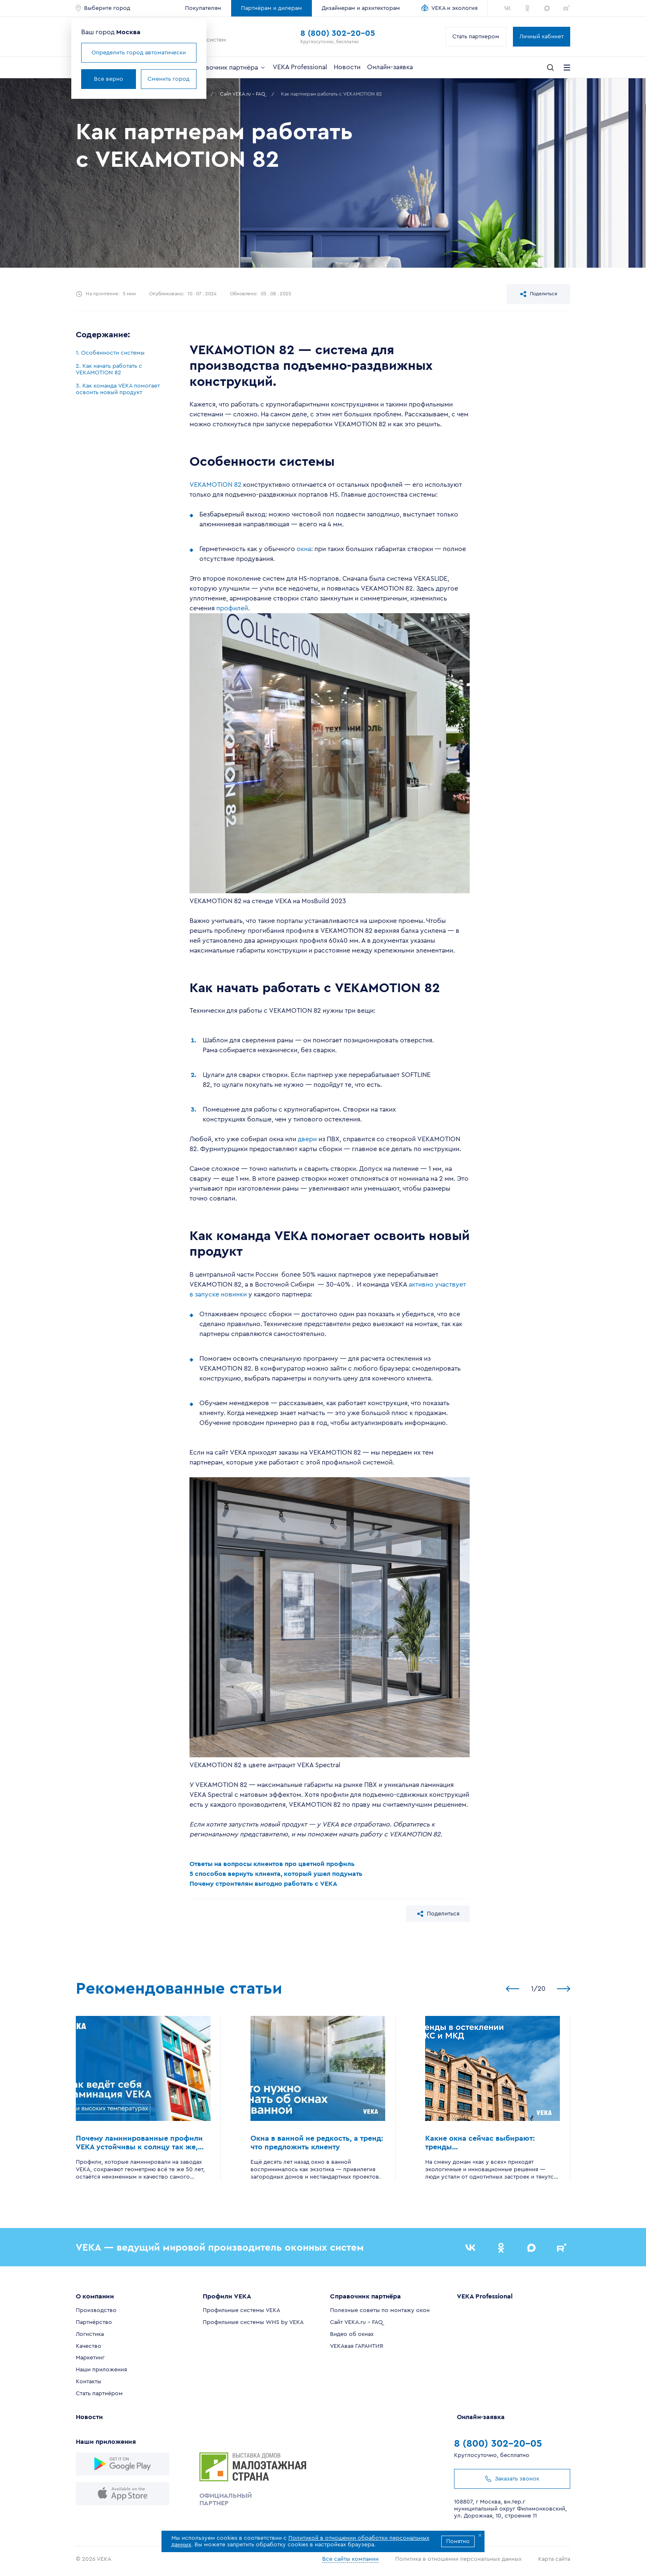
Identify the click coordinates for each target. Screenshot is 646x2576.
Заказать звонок (512, 2479)
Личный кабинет (542, 37)
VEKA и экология (454, 8)
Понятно (458, 2541)
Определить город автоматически (138, 53)
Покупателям (203, 8)
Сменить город (168, 79)
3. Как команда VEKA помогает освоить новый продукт (118, 389)
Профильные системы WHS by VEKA (253, 2322)
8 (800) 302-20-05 (337, 33)
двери (307, 1139)
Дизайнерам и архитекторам (361, 8)
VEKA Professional (300, 67)
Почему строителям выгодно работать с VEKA (263, 1883)
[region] (122, 373)
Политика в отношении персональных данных (458, 2559)
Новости (347, 67)
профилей (232, 608)
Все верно (108, 79)
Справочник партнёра (228, 67)
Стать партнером (475, 37)
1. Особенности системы (110, 353)
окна (304, 549)
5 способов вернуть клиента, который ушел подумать (276, 1874)
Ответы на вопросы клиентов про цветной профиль (272, 1864)
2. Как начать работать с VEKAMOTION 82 (109, 369)
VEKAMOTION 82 (215, 484)
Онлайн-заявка (390, 67)
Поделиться (538, 294)
